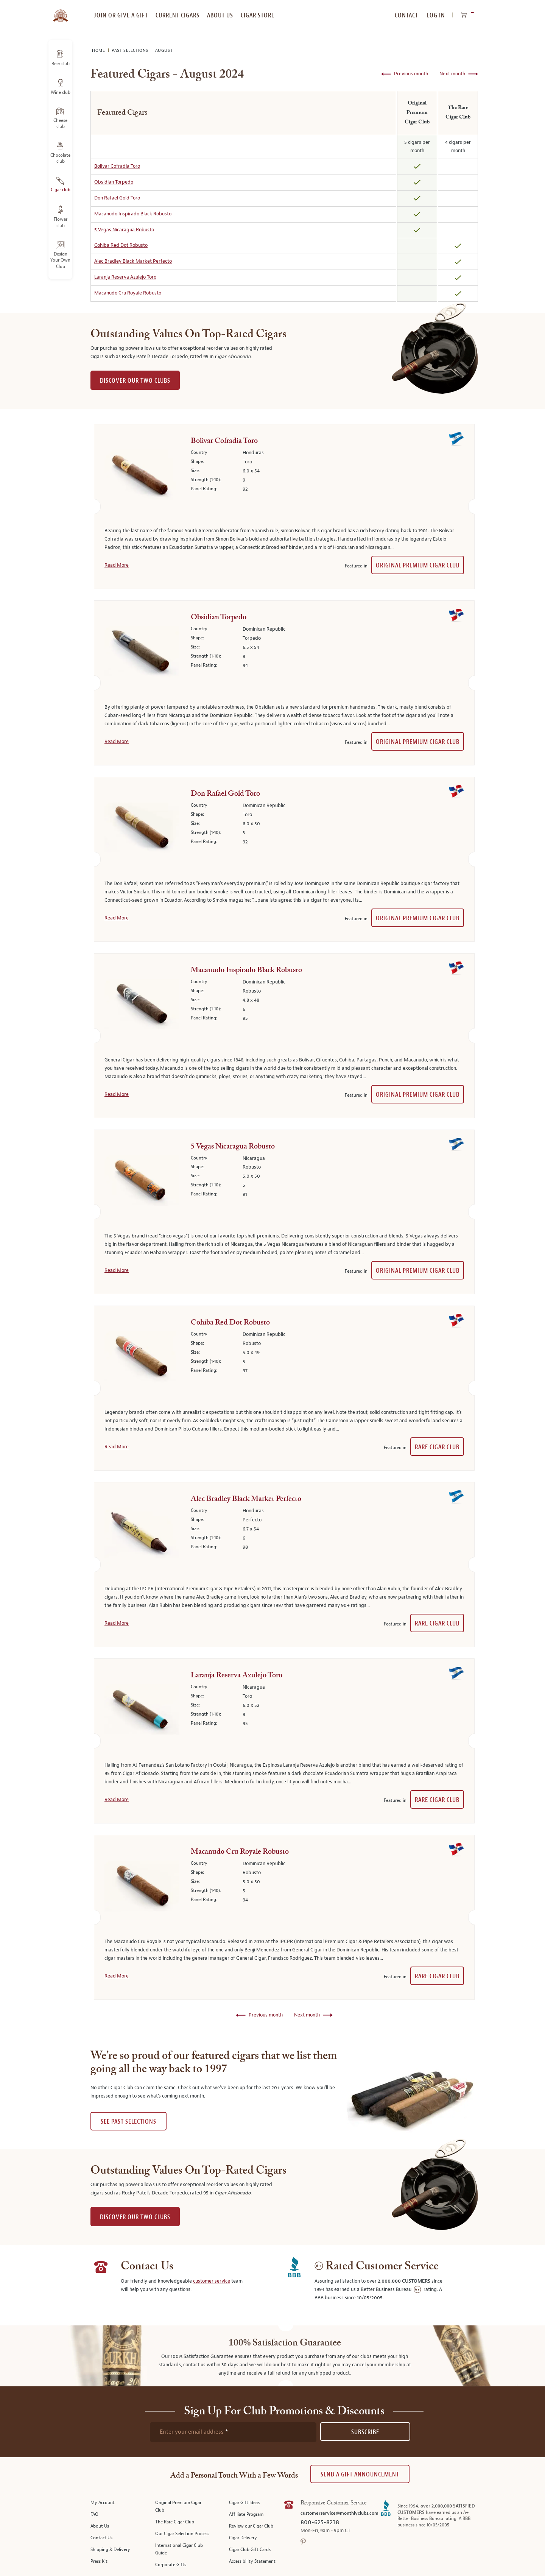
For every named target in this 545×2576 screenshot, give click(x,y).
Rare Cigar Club (437, 1447)
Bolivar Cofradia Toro (117, 166)
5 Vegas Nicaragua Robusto (124, 230)
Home (99, 50)
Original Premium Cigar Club (417, 565)
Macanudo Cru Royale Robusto (127, 293)
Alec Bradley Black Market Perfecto (133, 261)
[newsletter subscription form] (233, 2432)
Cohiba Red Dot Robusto (121, 245)
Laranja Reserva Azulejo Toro (125, 277)
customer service (211, 2281)
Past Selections (131, 50)
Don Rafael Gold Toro (117, 198)
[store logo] (60, 11)
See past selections (128, 2121)
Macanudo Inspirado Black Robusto (132, 214)
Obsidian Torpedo (113, 182)
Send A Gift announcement (360, 2474)
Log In (436, 15)
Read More (116, 565)
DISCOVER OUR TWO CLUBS (135, 380)
